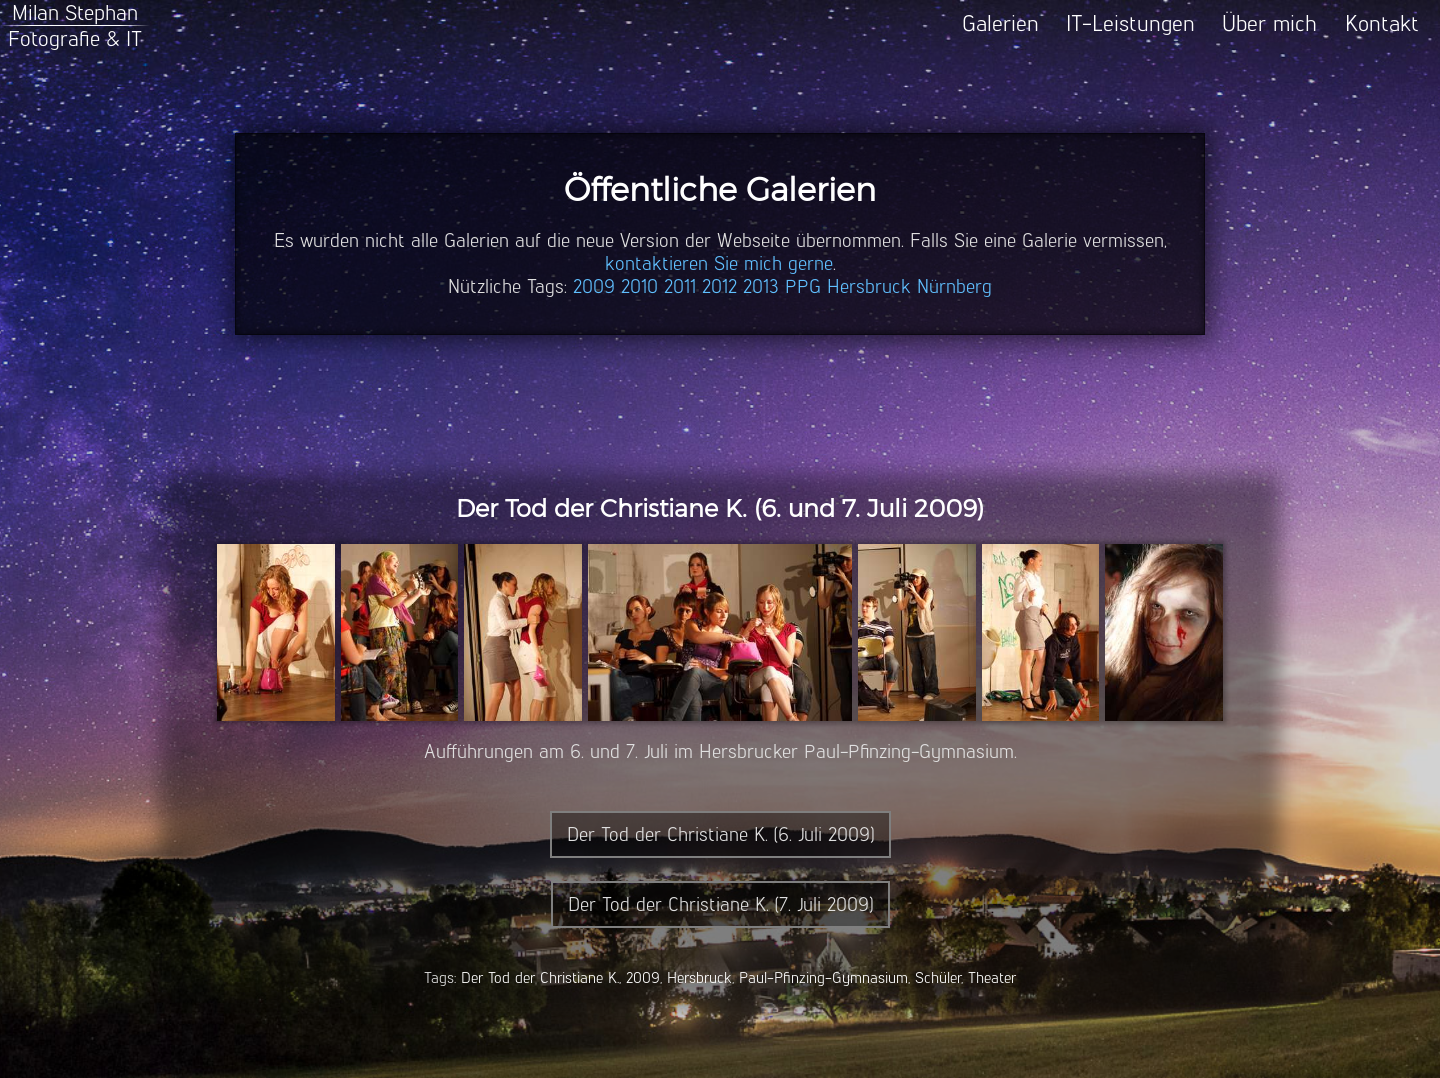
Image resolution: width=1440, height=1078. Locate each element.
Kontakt (1382, 23)
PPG (803, 286)
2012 (719, 286)
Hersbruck (869, 286)
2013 (761, 286)
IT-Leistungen (1130, 23)
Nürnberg (954, 286)
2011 (680, 286)
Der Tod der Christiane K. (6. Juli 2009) (720, 834)
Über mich (1269, 23)
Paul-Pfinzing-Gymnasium (823, 977)
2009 (594, 286)
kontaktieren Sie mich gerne (719, 263)
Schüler (938, 977)
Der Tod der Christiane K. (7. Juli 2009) (720, 904)
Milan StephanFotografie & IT (75, 25)
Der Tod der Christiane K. (540, 977)
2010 (639, 286)
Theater (992, 977)
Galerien (1000, 23)
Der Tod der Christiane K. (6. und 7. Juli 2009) (720, 508)
